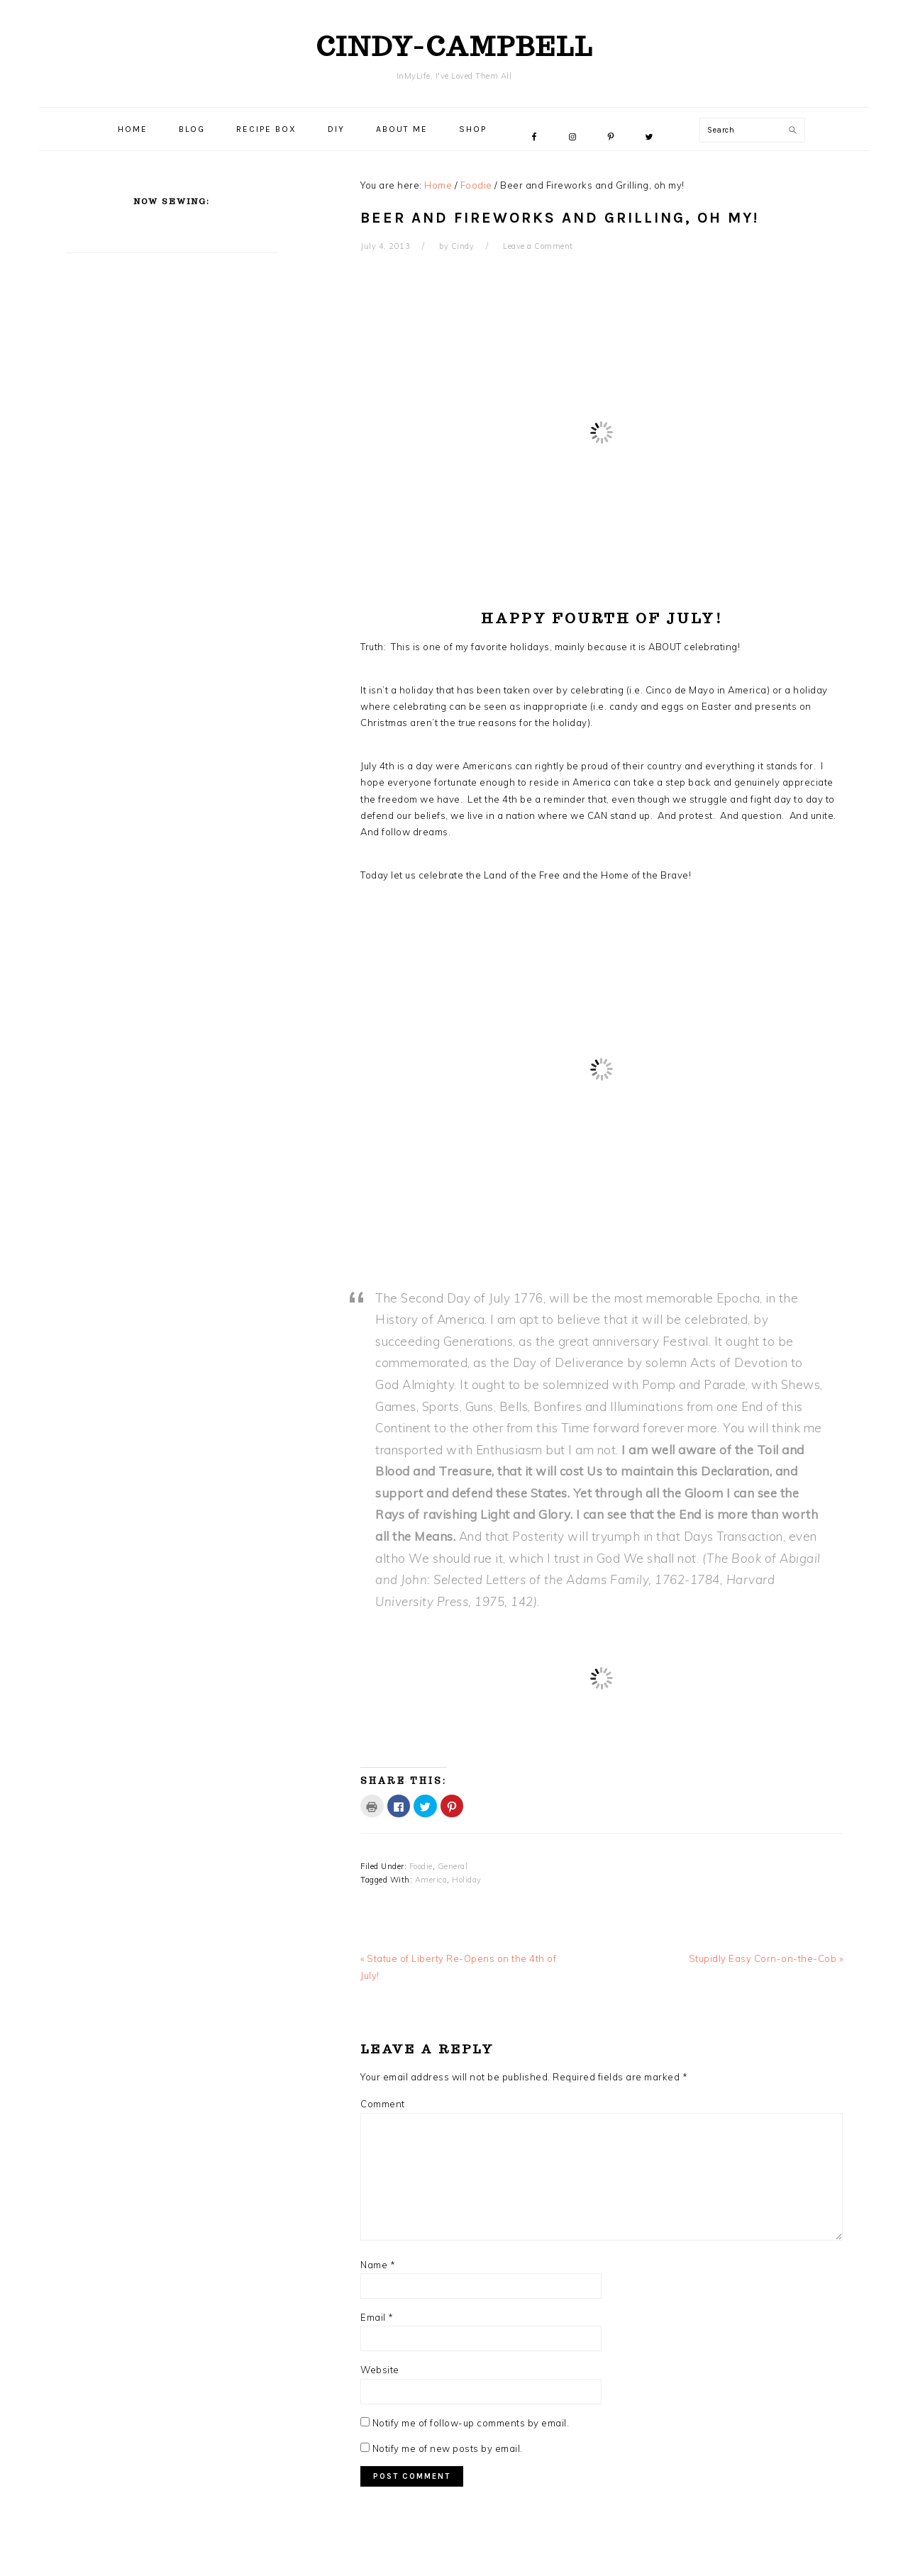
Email (377, 2317)
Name (377, 2264)
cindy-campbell (454, 46)
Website (379, 2369)
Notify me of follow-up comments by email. (471, 2423)
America (431, 1880)
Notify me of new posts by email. (447, 2448)
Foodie (421, 1866)
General (453, 1866)
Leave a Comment (538, 246)
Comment (382, 2103)
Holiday (467, 1880)
